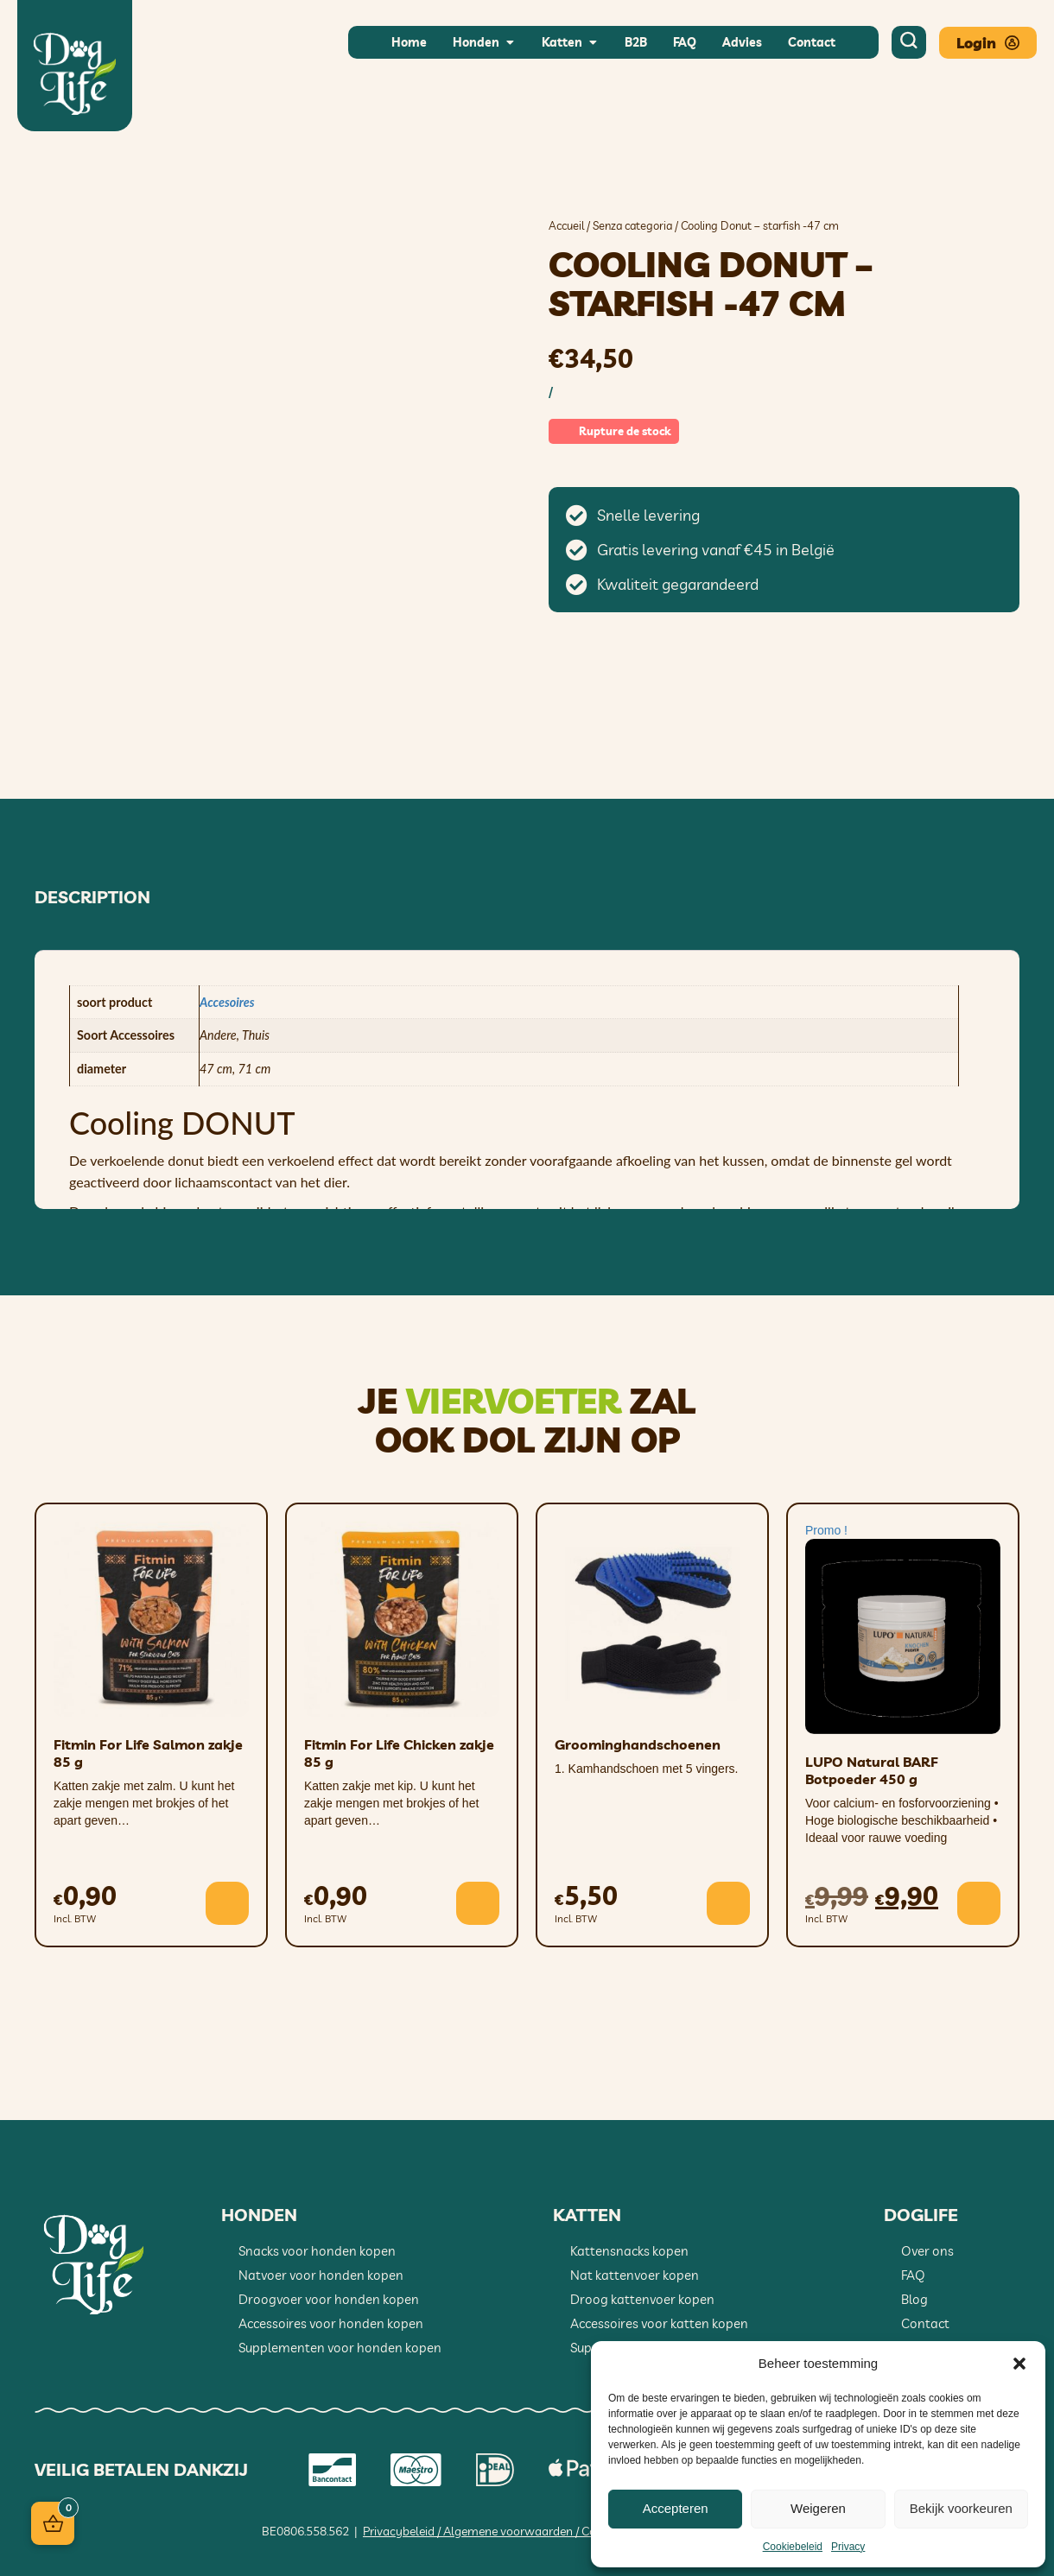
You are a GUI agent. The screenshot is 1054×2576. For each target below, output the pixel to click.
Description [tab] (92, 897)
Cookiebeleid (792, 2547)
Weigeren (818, 2508)
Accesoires (227, 1002)
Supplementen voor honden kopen (339, 2347)
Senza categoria (632, 225)
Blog (914, 2299)
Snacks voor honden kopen (317, 2251)
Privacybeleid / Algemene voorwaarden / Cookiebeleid (506, 2531)
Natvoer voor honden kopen (320, 2275)
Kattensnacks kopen (629, 2251)
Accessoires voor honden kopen (330, 2323)
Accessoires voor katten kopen (659, 2323)
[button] (1019, 2363)
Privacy (848, 2547)
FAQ (913, 2275)
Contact (925, 2323)
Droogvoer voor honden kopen (328, 2299)
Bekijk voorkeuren (961, 2508)
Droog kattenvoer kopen (642, 2299)
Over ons (927, 2251)
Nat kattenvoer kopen (634, 2275)
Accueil (566, 225)
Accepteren (675, 2508)
